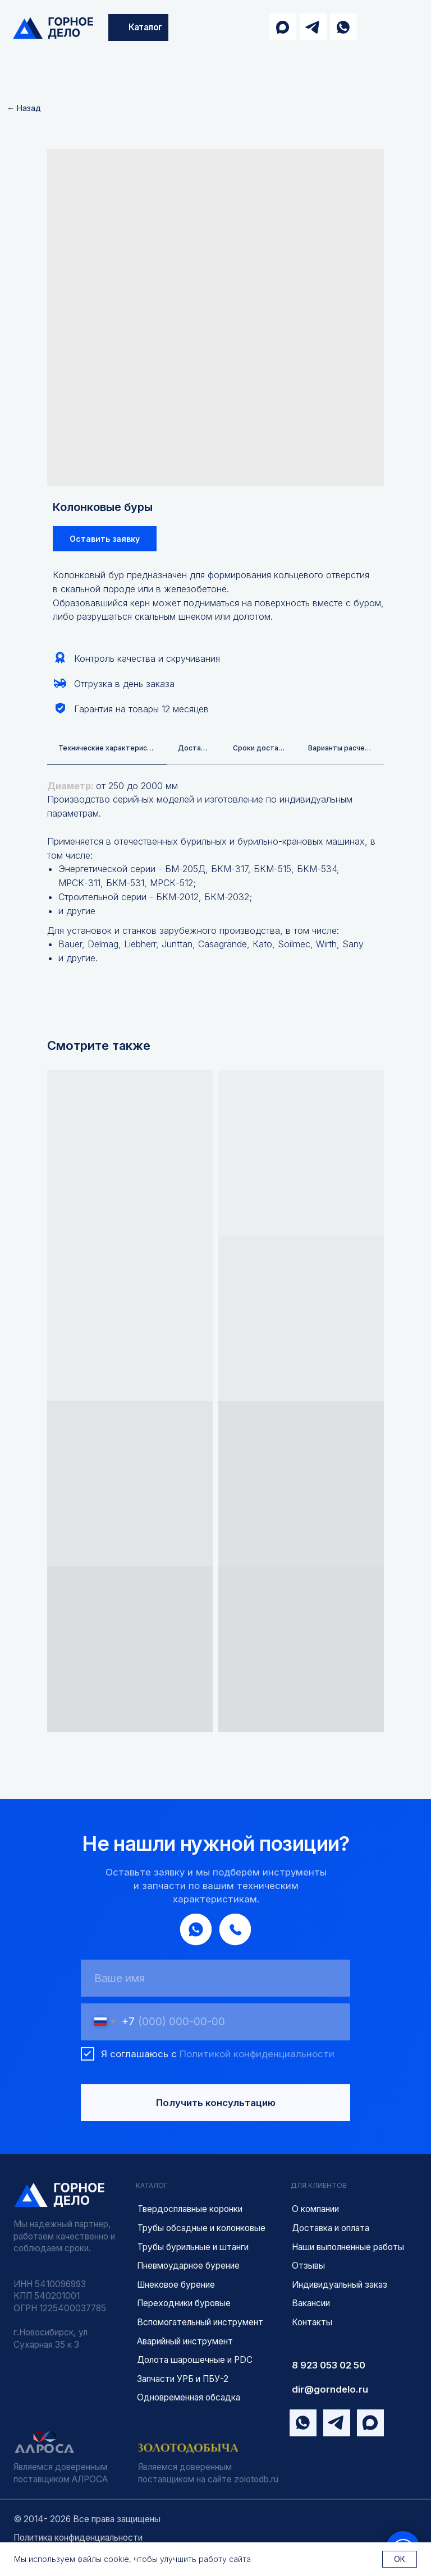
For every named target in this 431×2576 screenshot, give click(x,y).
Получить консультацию (216, 2103)
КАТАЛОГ (152, 2187)
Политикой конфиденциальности (257, 2055)
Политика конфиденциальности (78, 2537)
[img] (53, 28)
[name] (215, 1979)
